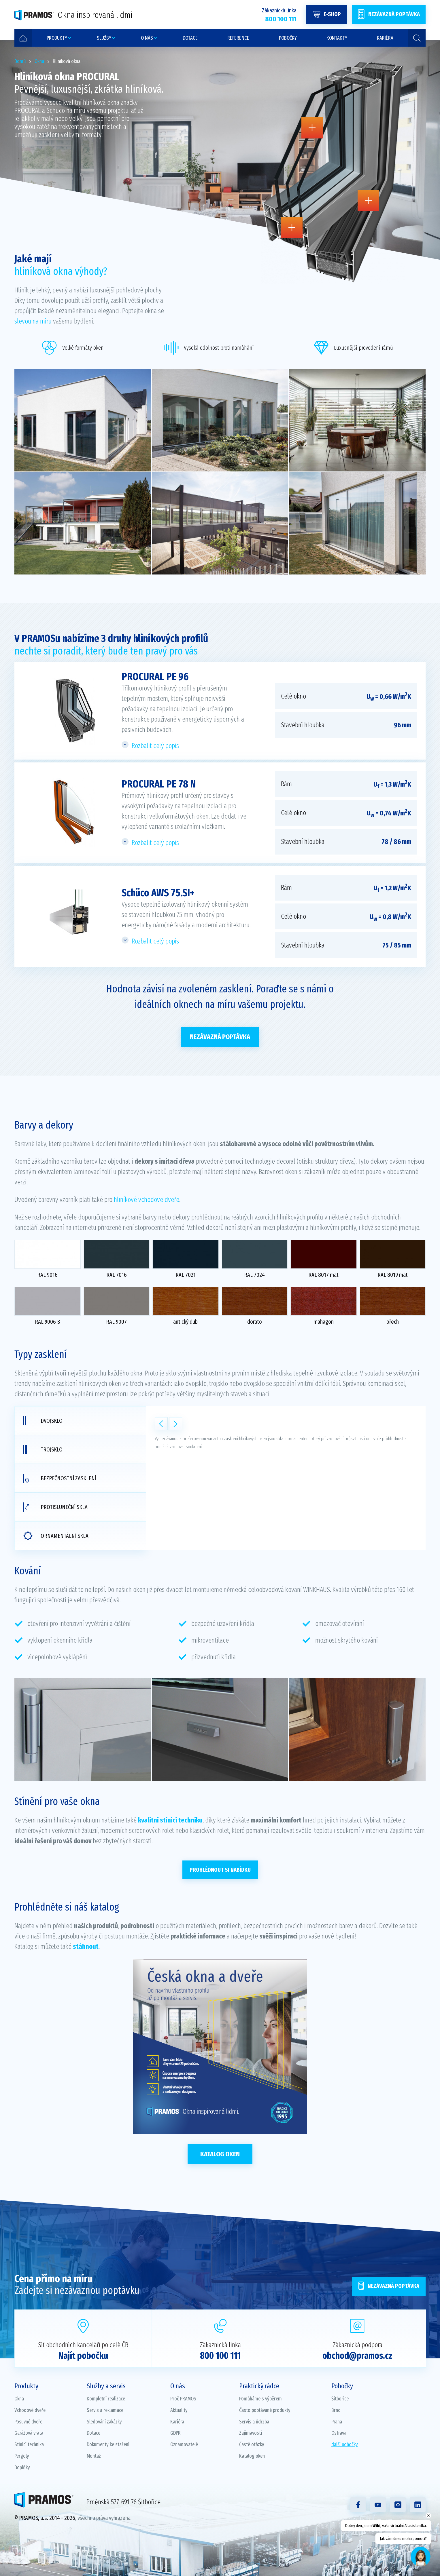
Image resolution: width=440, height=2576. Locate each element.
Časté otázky (251, 2444)
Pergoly (21, 2456)
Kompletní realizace (106, 2399)
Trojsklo (43, 1449)
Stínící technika (29, 2444)
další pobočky (344, 2444)
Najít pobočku (83, 2355)
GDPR (175, 2433)
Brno (336, 2410)
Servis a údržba (254, 2422)
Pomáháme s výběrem (260, 2399)
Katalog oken (220, 2154)
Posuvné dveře (28, 2422)
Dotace (93, 2433)
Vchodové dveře (30, 2410)
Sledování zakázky (104, 2422)
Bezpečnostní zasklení (59, 1478)
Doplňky (22, 2467)
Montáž (94, 2456)
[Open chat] (420, 2556)
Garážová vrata (28, 2433)
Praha (336, 2422)
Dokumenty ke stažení (108, 2444)
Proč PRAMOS (183, 2399)
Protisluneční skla (55, 1507)
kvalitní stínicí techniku (170, 1820)
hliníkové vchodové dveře (146, 1200)
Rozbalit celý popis (155, 746)
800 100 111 (220, 2355)
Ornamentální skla (55, 1535)
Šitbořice (340, 2399)
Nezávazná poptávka (220, 1037)
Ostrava (338, 2433)
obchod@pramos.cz (357, 2355)
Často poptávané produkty (264, 2410)
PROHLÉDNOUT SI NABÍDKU (220, 1869)
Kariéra (177, 2422)
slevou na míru (33, 321)
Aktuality (179, 2410)
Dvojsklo (43, 1420)
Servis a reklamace (105, 2410)
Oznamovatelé (184, 2444)
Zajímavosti (250, 2433)
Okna (19, 2399)
